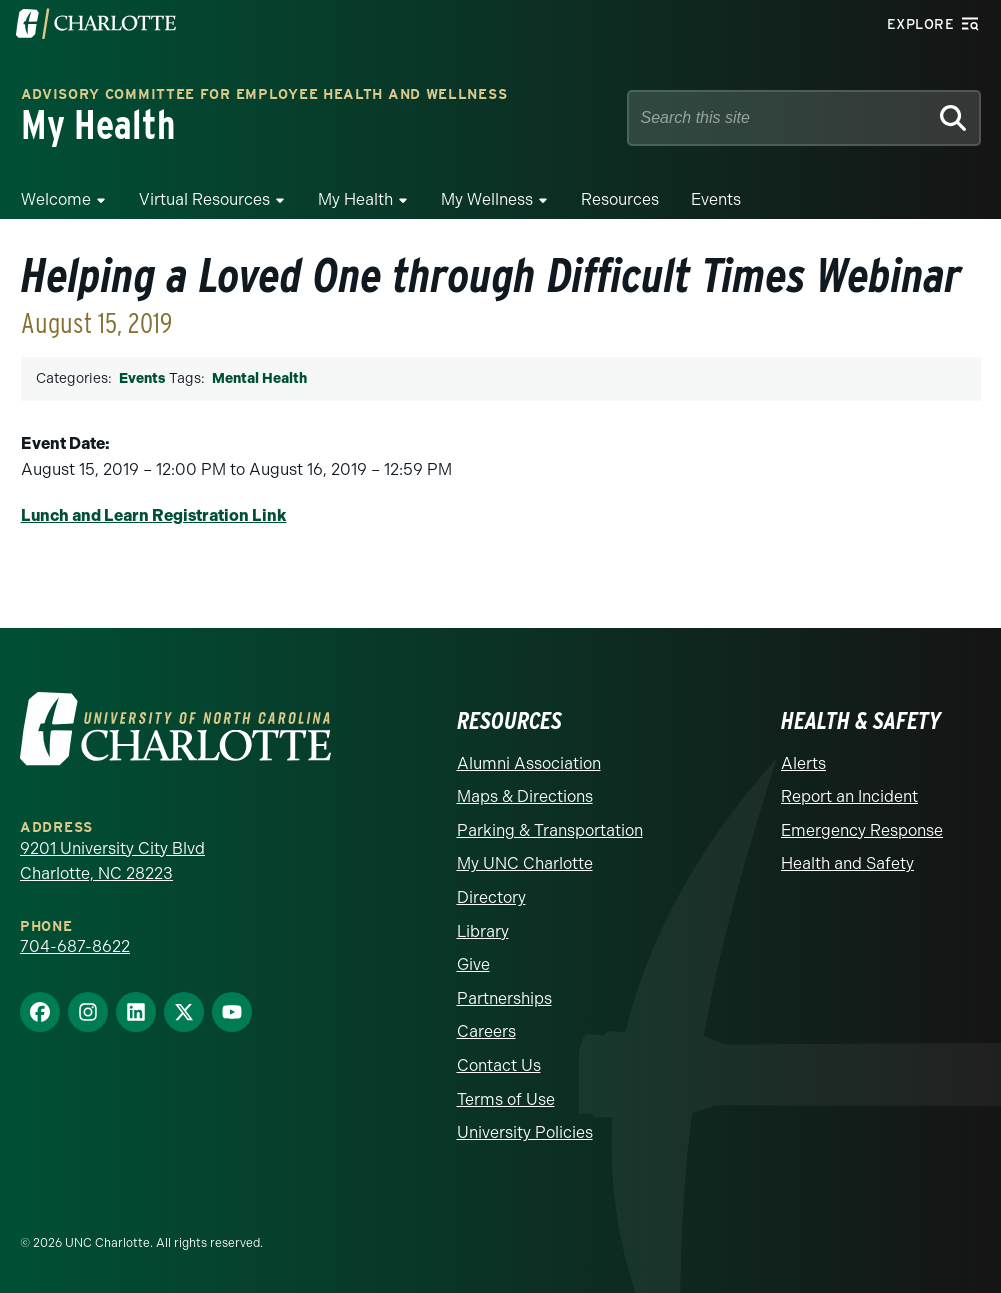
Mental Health (259, 378)
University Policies (525, 1132)
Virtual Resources (204, 199)
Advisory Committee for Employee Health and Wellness (264, 95)
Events (716, 199)
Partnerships (504, 998)
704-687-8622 (75, 946)
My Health (355, 199)
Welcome (56, 199)
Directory (491, 897)
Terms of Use (506, 1099)
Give (473, 964)
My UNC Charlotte (525, 863)
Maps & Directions (525, 796)
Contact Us (499, 1065)
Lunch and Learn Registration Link (154, 515)
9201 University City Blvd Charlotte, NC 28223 (112, 861)
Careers (486, 1031)
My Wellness (487, 199)
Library (483, 931)
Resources (620, 199)
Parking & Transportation (550, 830)
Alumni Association (529, 763)
